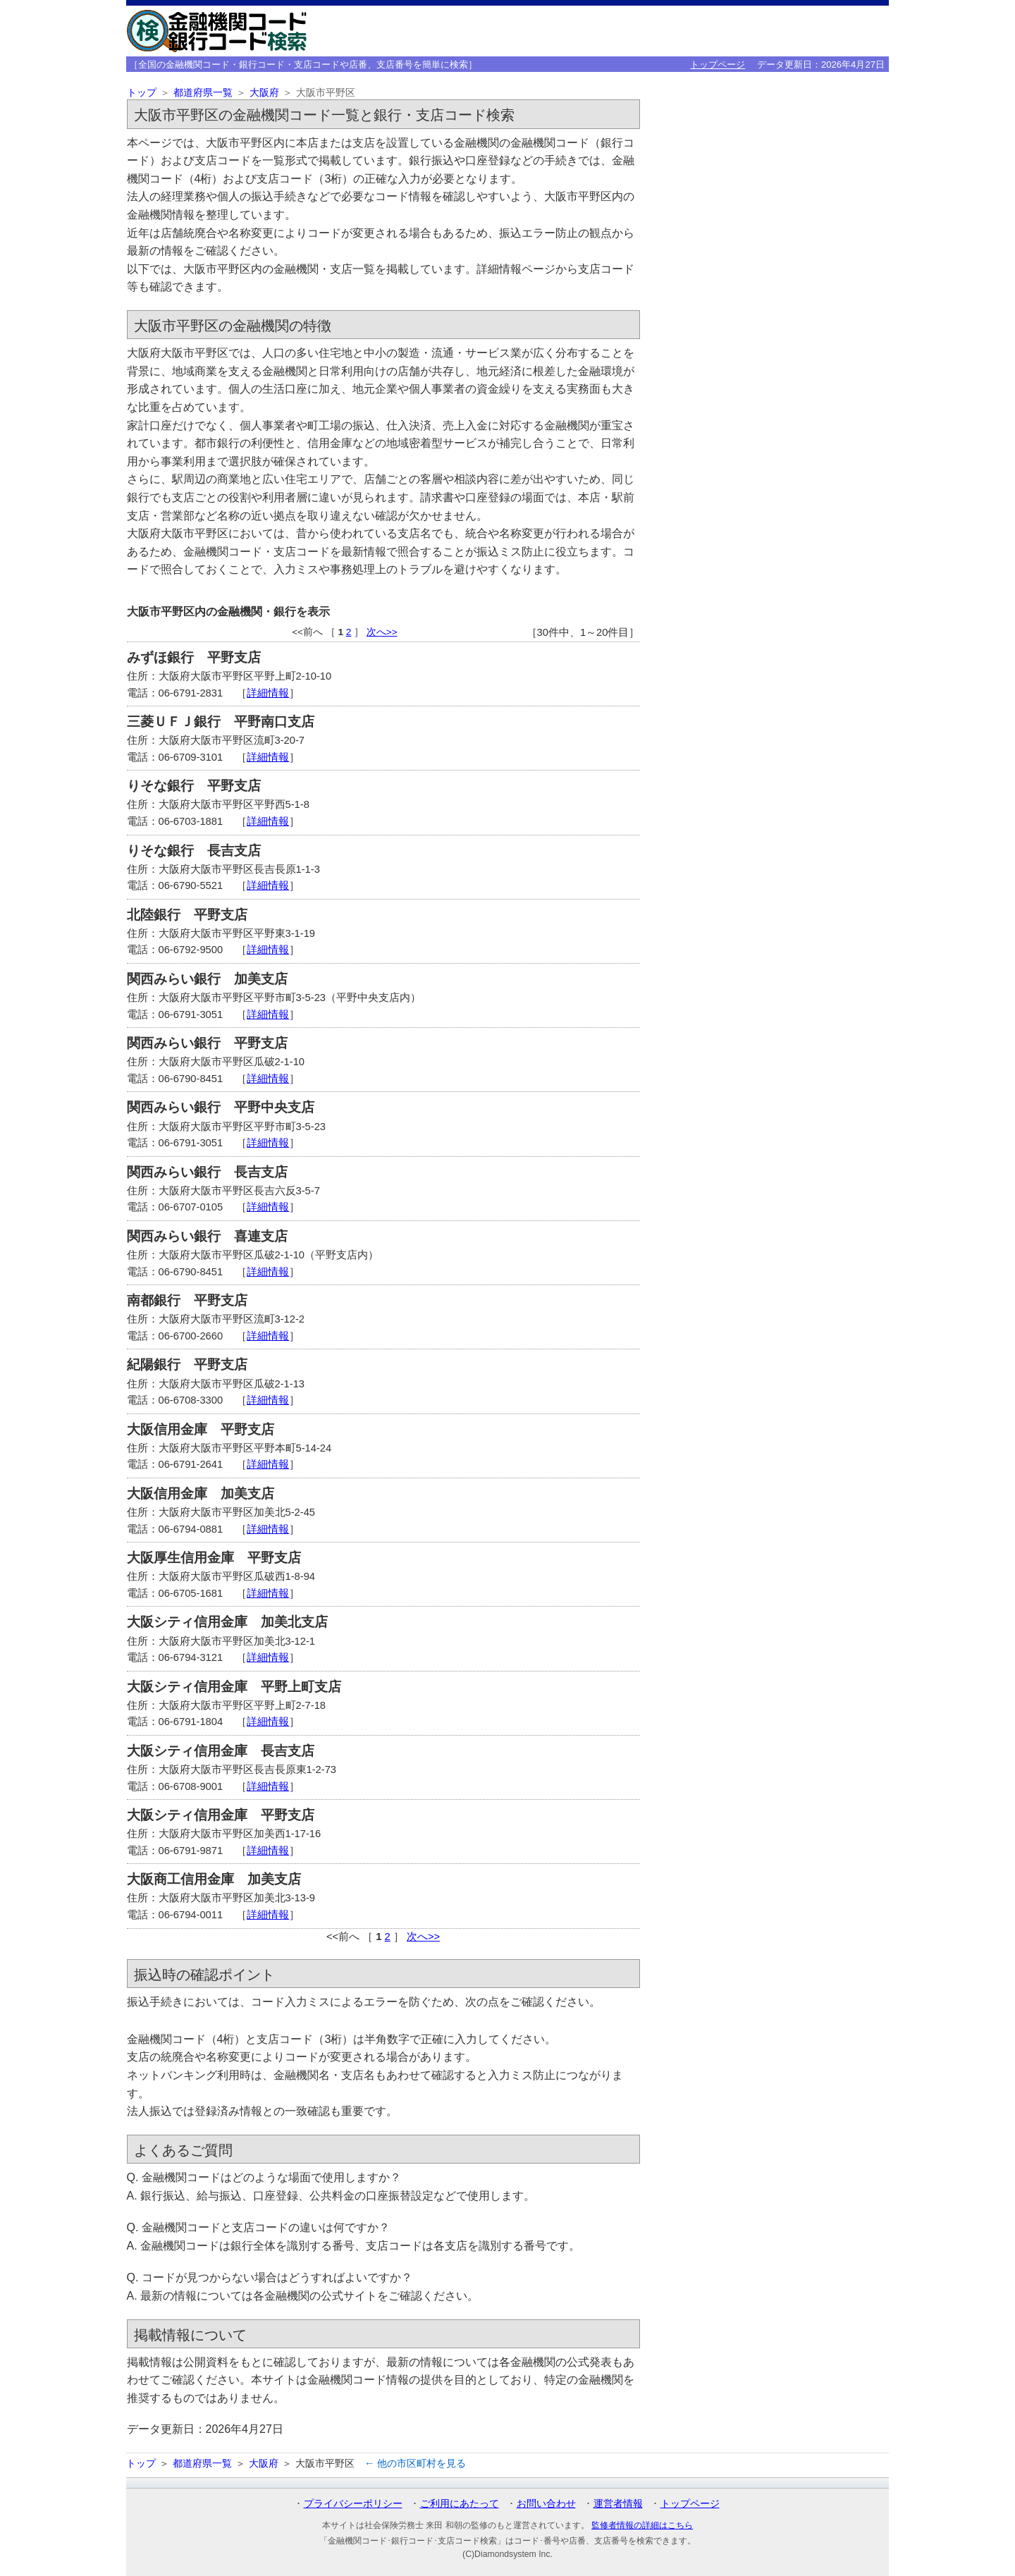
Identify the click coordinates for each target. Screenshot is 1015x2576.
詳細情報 (268, 693)
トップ (141, 92)
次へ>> (382, 632)
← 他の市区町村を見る (415, 2463)
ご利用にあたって (459, 2503)
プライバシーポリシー (353, 2503)
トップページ (717, 64)
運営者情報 (618, 2503)
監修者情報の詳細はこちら (642, 2525)
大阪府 (264, 92)
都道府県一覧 (203, 92)
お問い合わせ (546, 2503)
